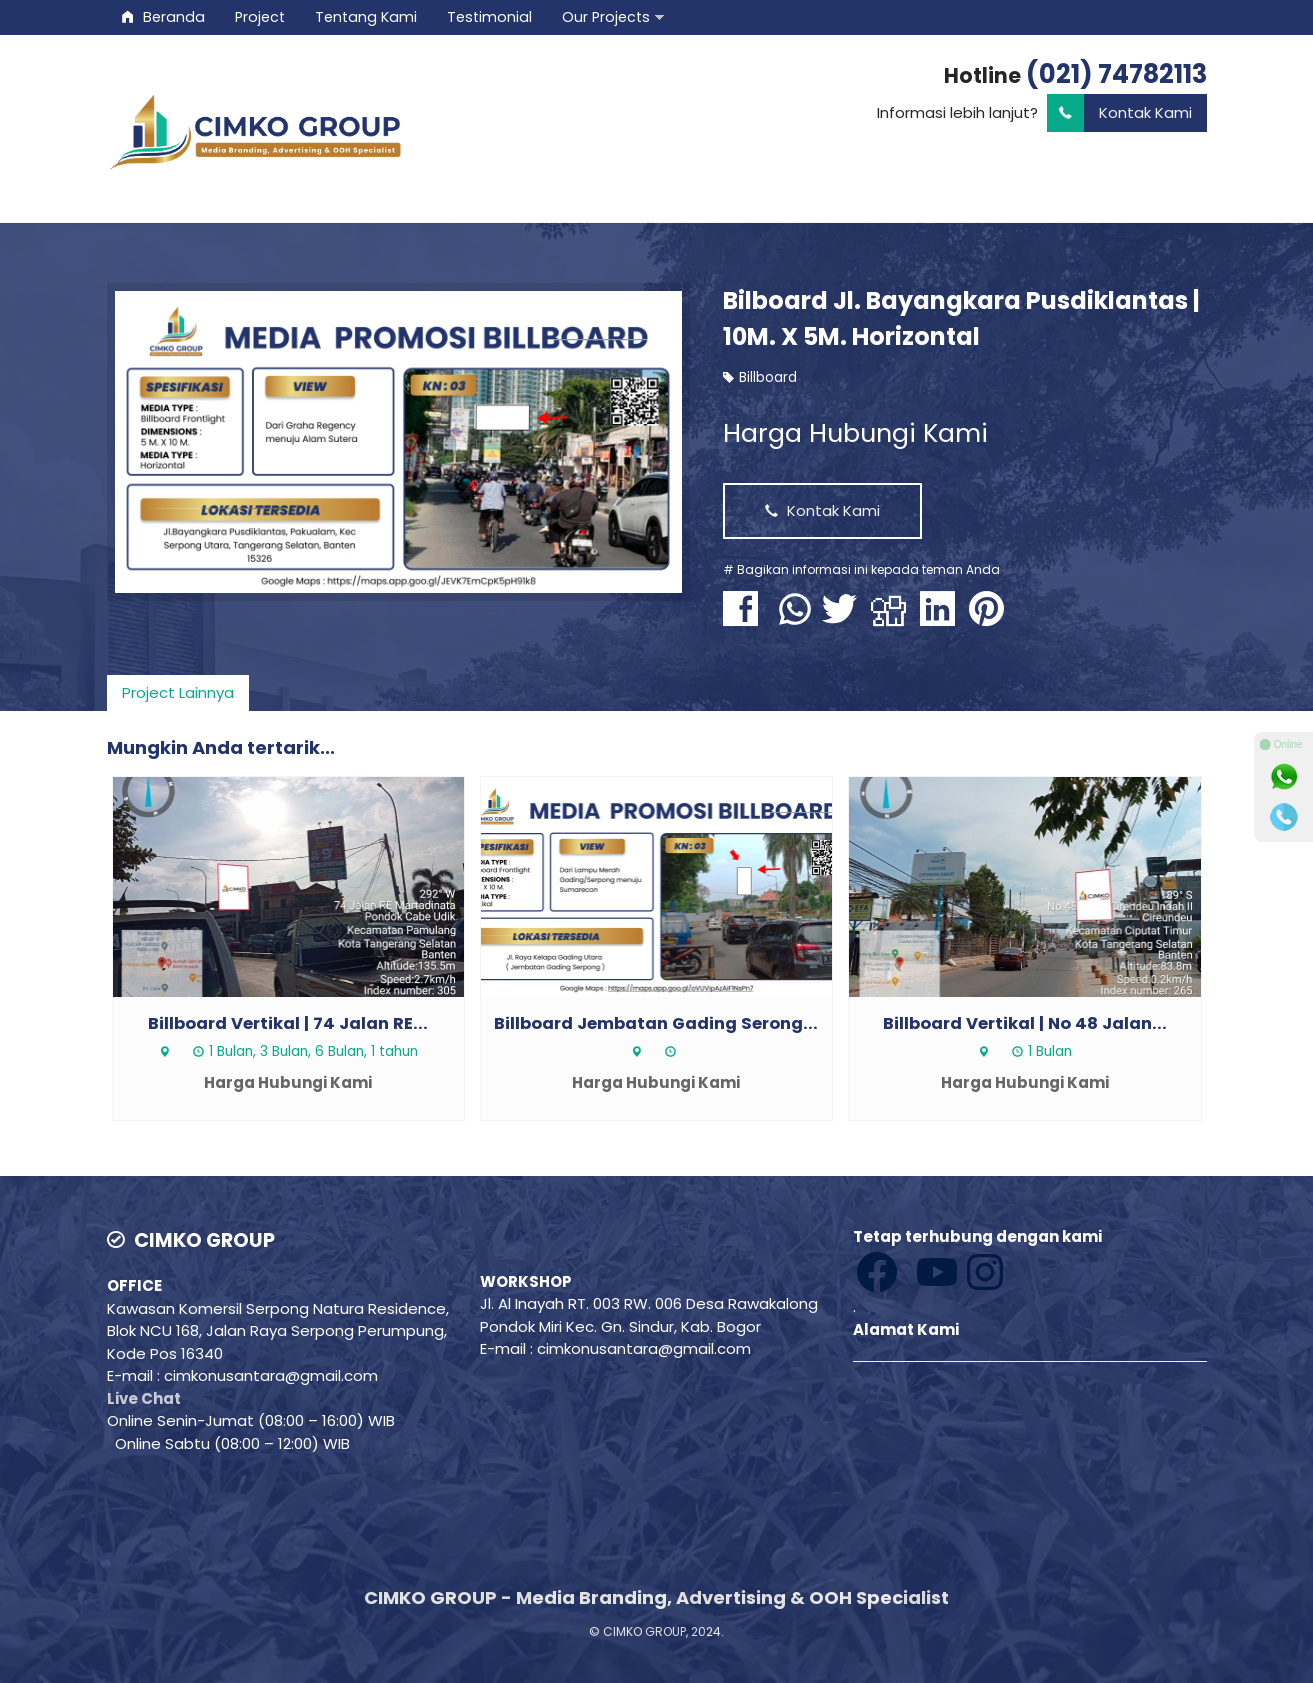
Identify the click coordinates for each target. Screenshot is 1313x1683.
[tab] (178, 693)
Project (260, 17)
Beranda (163, 17)
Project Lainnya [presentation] (178, 692)
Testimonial (489, 17)
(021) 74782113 (1116, 74)
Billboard (768, 377)
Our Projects (606, 17)
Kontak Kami (1119, 113)
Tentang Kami (366, 17)
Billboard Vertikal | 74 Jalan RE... (288, 1023)
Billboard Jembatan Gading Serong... (656, 1023)
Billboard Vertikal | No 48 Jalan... (1025, 1023)
